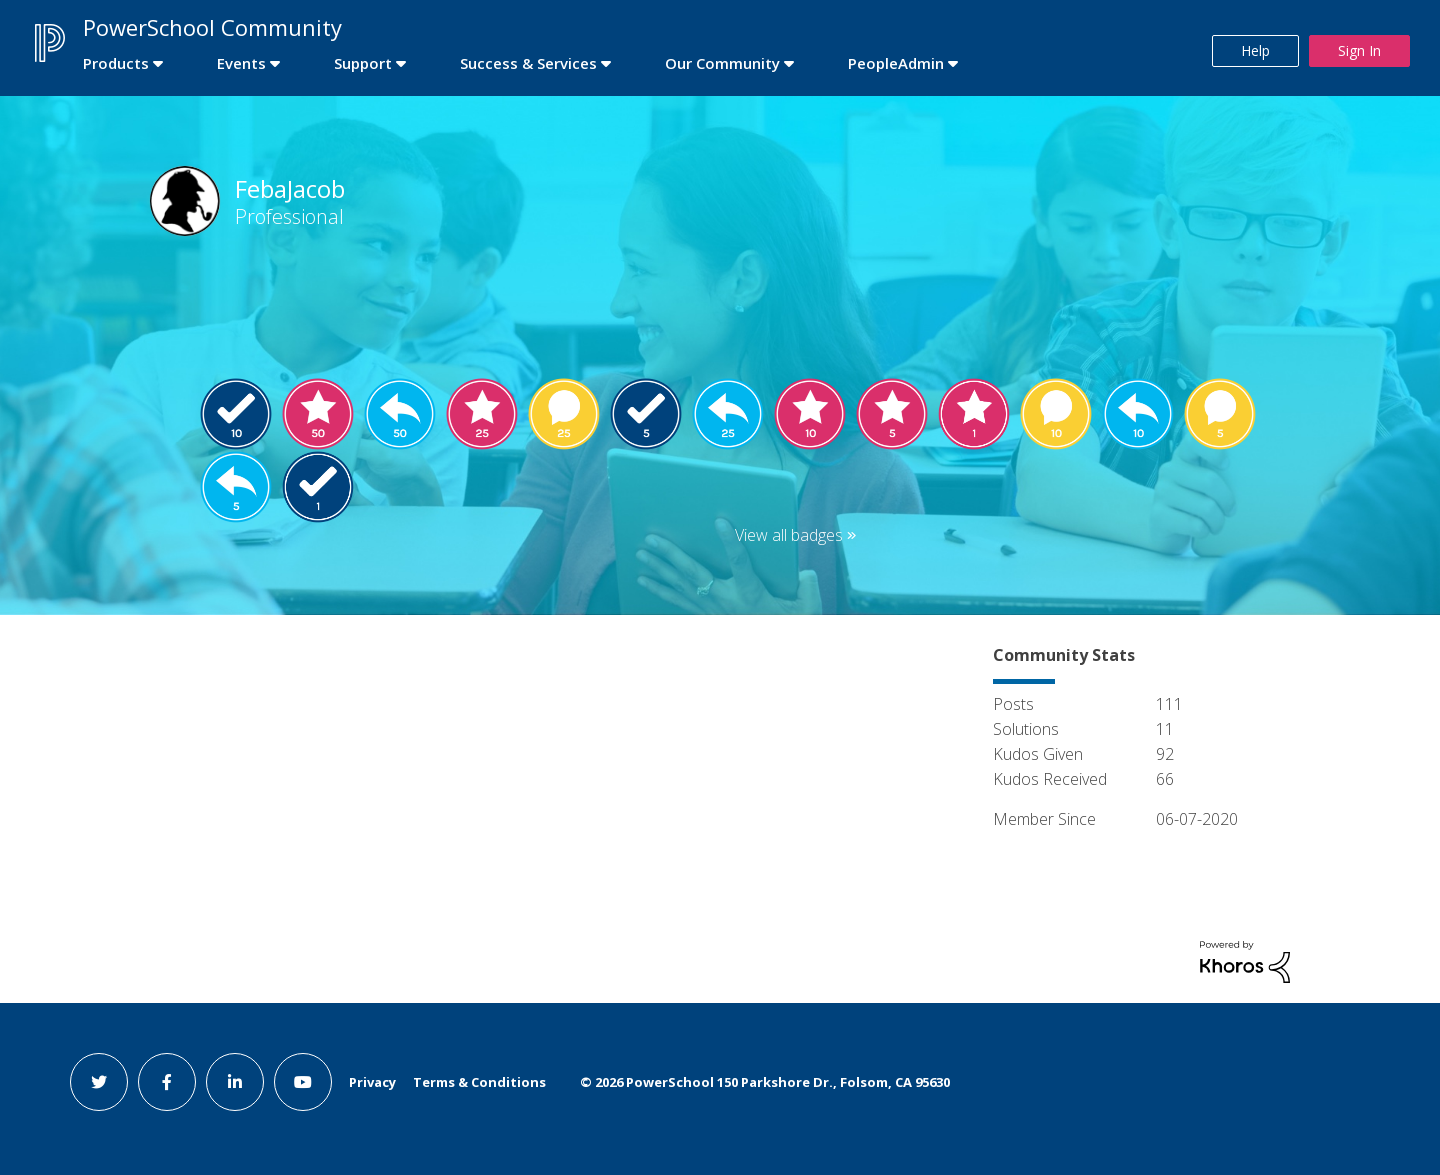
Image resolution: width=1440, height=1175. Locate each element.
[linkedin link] (235, 1082)
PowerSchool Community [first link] (212, 27)
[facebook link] (167, 1082)
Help (1255, 50)
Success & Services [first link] (528, 63)
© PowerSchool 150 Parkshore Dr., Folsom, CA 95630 (765, 1082)
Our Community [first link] (722, 63)
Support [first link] (363, 63)
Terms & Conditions (479, 1082)
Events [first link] (241, 63)
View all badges (789, 535)
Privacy (372, 1082)
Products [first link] (116, 63)
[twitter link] (99, 1082)
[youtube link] (303, 1082)
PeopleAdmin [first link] (896, 63)
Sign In (1359, 50)
